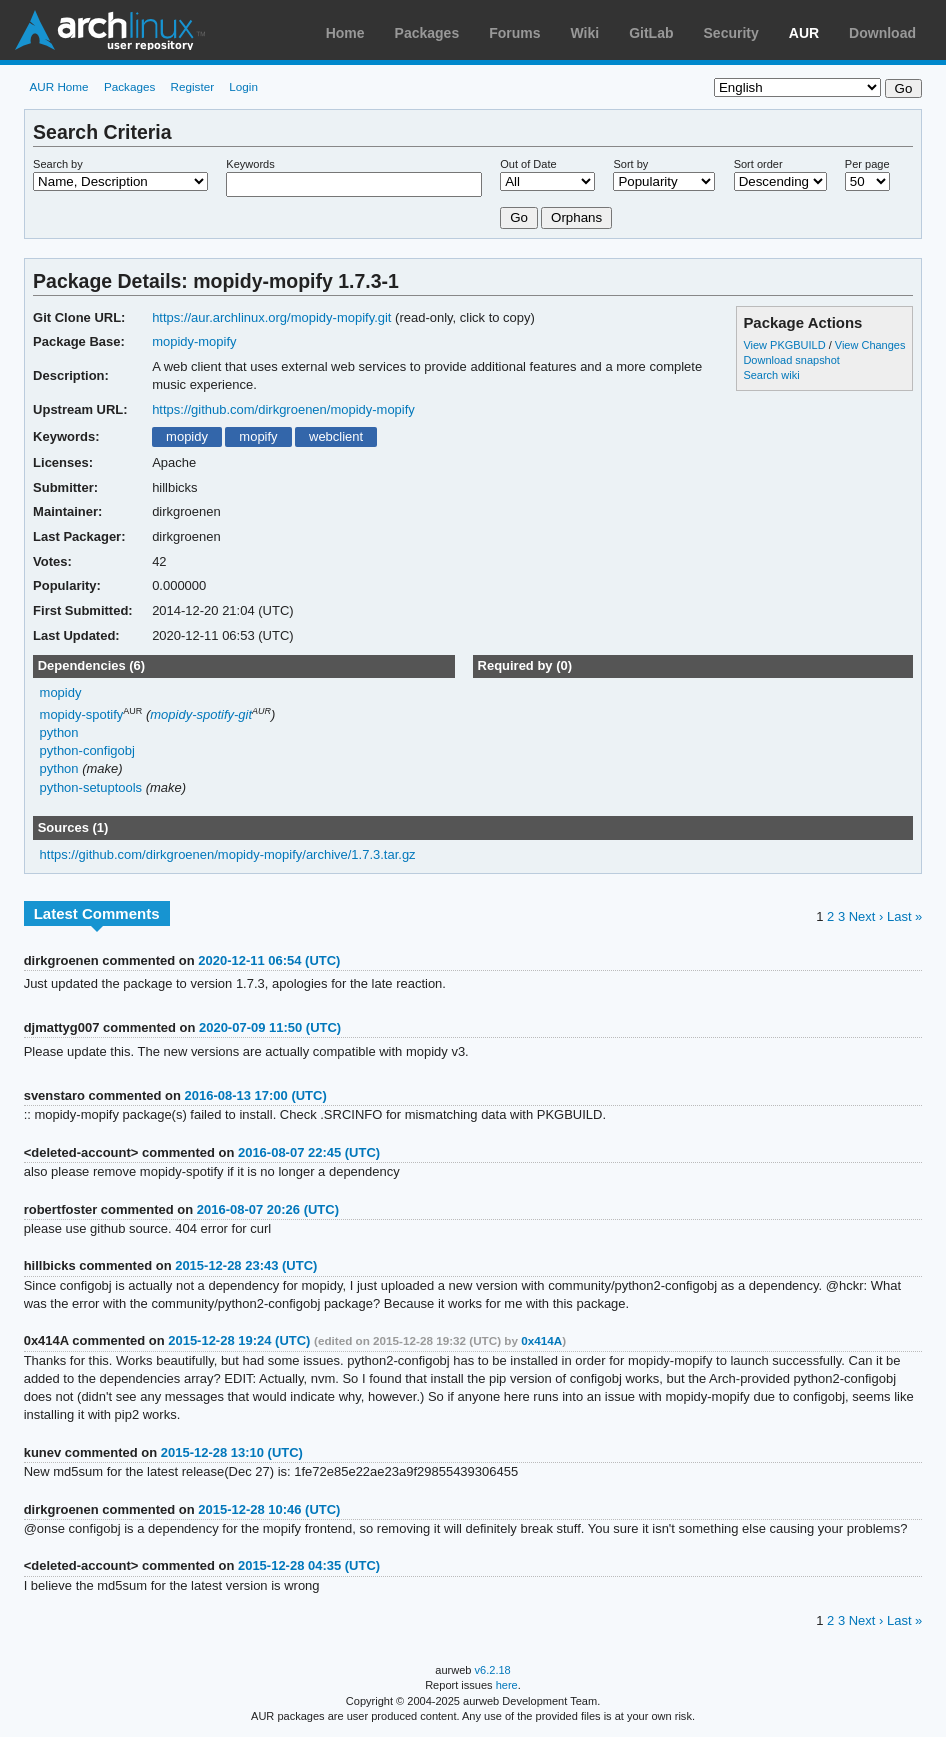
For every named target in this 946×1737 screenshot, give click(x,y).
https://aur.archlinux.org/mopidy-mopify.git (271, 317)
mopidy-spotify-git (201, 714)
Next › (866, 916)
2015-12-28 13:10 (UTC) (232, 1452)
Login (243, 86)
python (59, 732)
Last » (904, 916)
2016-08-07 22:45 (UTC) (309, 1152)
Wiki (585, 33)
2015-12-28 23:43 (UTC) (246, 1265)
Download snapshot (791, 360)
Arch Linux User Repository (110, 30)
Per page (867, 164)
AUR (804, 33)
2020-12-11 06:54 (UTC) (269, 960)
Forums (514, 33)
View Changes (870, 345)
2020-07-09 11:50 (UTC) (270, 1027)
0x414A (541, 1340)
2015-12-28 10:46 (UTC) (269, 1509)
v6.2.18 (493, 1670)
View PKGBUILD (785, 345)
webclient (336, 436)
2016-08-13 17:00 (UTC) (256, 1095)
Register (193, 86)
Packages (427, 33)
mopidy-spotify (82, 714)
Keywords (250, 164)
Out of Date (528, 164)
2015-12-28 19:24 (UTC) (239, 1340)
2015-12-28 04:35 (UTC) (309, 1565)
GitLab (651, 33)
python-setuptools (91, 787)
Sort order (758, 164)
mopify (258, 436)
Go (519, 217)
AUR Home (59, 86)
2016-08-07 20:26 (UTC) (268, 1209)
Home (345, 33)
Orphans (576, 217)
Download (882, 33)
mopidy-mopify (194, 341)
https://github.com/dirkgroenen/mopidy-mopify (283, 409)
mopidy (187, 436)
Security (731, 33)
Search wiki (771, 375)
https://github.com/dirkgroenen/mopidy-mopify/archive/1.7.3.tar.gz (228, 854)
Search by (58, 164)
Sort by (630, 164)
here (507, 1685)
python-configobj (87, 750)
